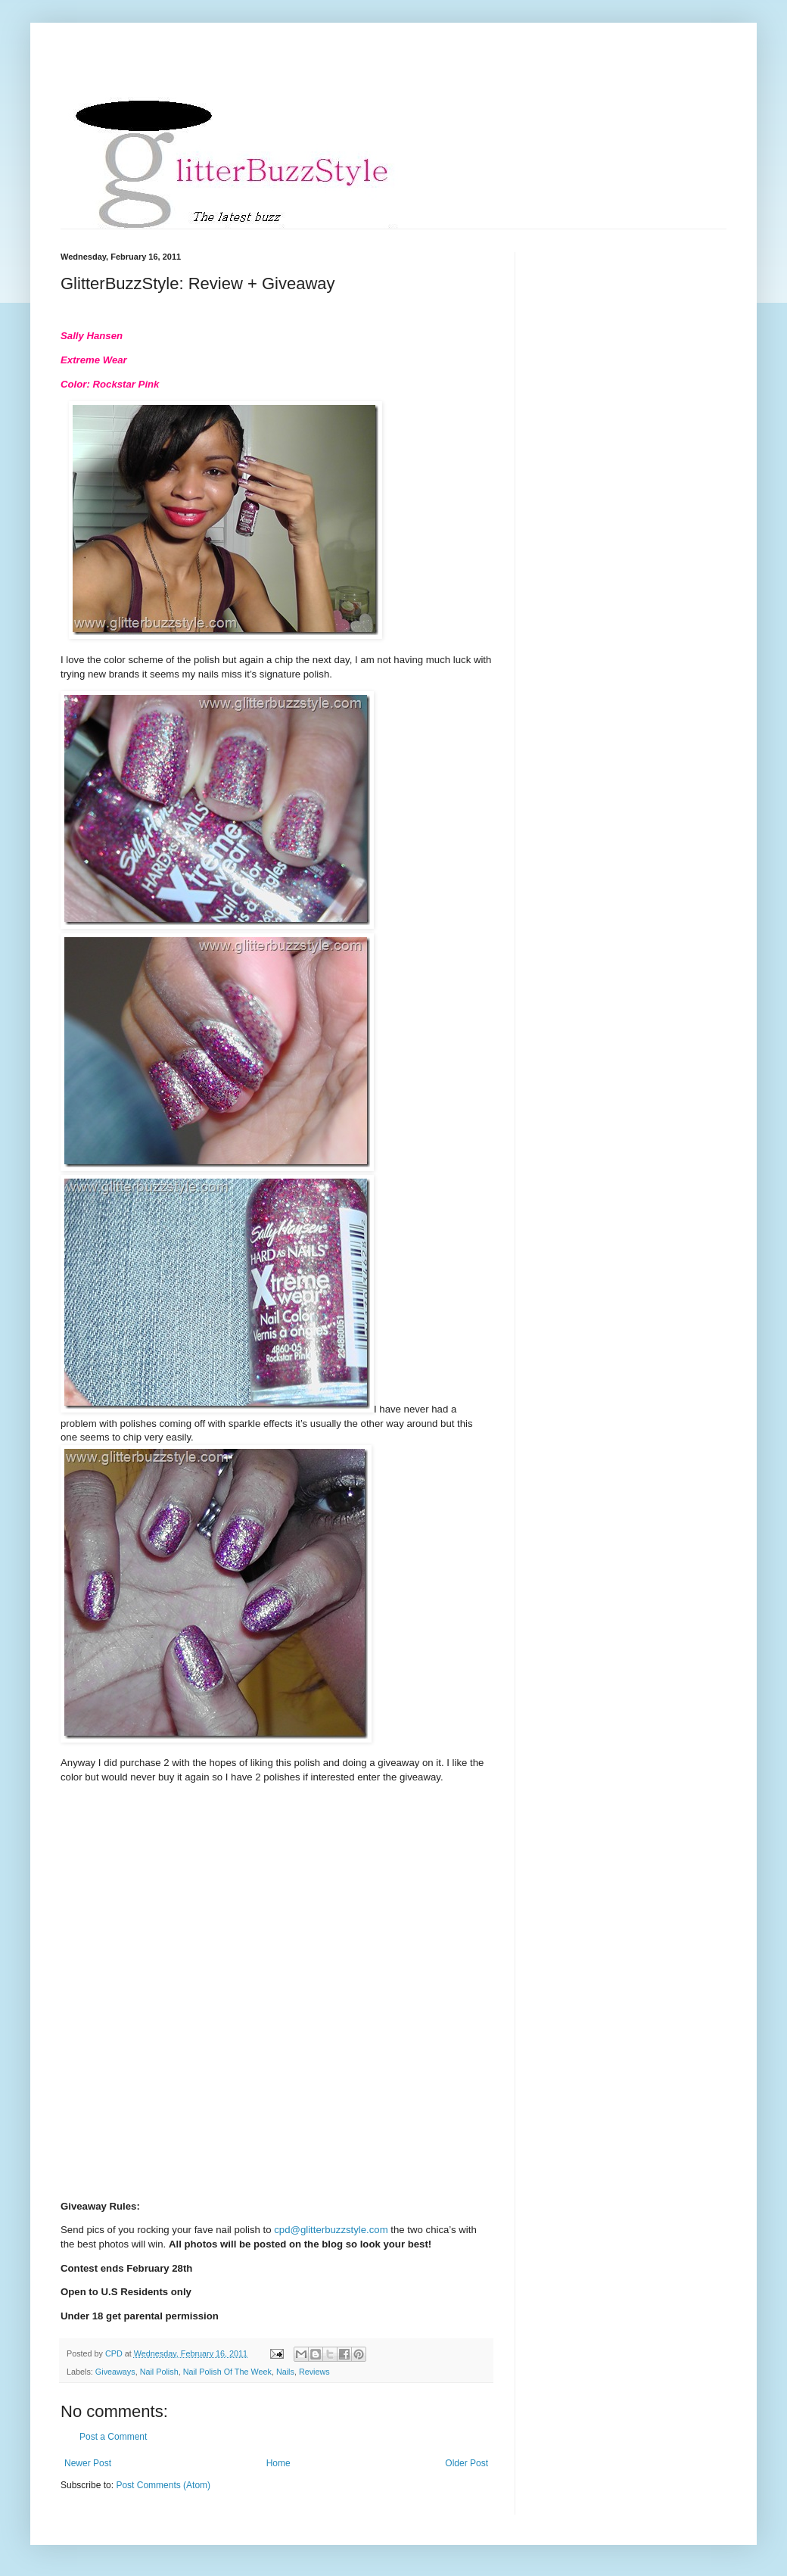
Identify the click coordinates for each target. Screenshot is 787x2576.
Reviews (314, 2371)
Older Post (466, 2463)
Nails (285, 2371)
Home (278, 2463)
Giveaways (115, 2371)
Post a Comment (113, 2436)
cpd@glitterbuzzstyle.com (330, 2229)
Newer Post (87, 2463)
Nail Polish (159, 2371)
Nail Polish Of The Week (227, 2371)
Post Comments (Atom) (163, 2485)
